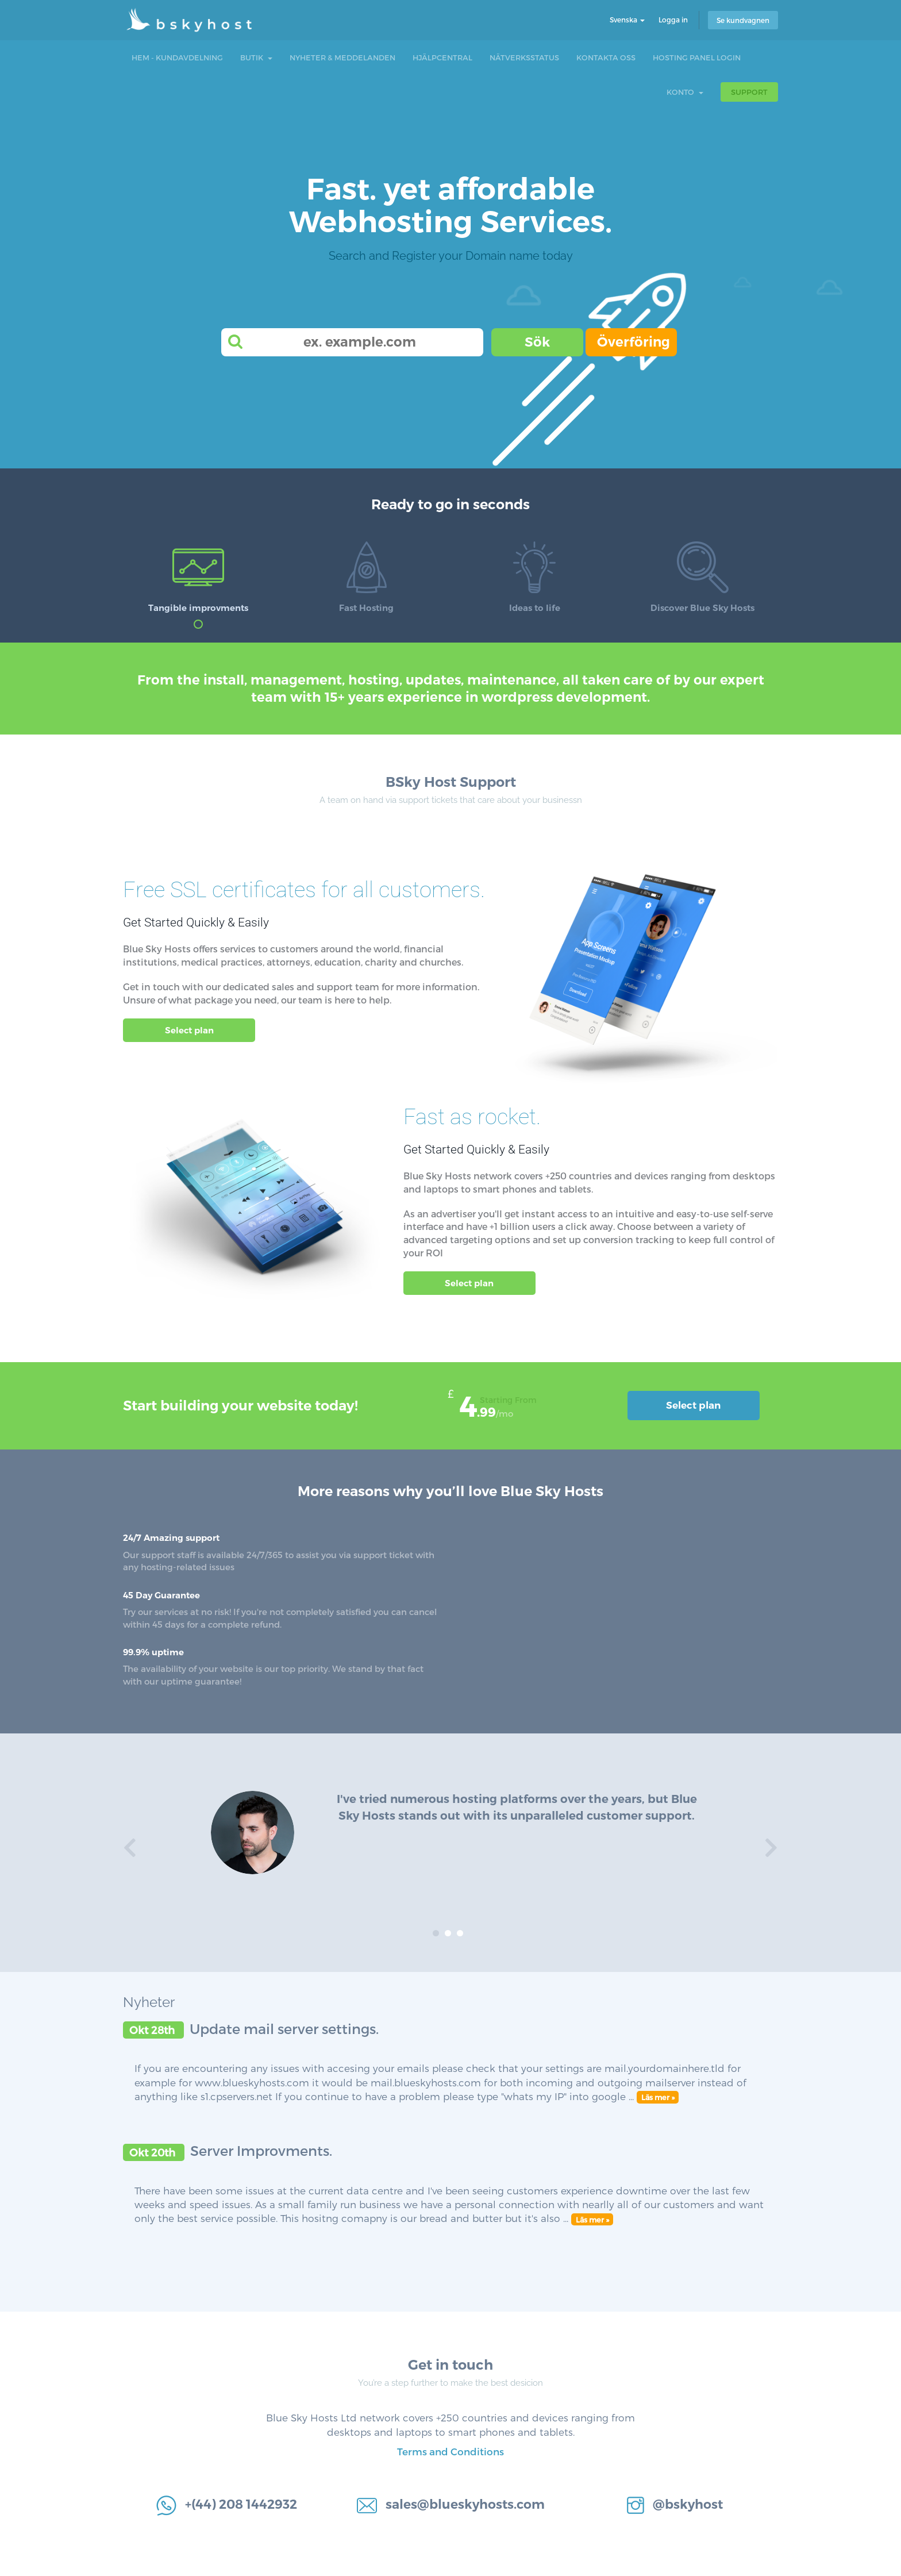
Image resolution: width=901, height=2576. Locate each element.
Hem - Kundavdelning (177, 57)
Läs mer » (658, 2097)
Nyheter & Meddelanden (342, 57)
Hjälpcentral (442, 57)
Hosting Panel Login (697, 57)
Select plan (189, 1030)
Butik (256, 57)
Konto (685, 92)
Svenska (627, 20)
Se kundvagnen (743, 20)
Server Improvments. (261, 2150)
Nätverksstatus (524, 57)
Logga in (673, 20)
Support (749, 92)
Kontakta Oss (606, 57)
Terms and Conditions (450, 2451)
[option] (450, 1838)
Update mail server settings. (284, 2028)
